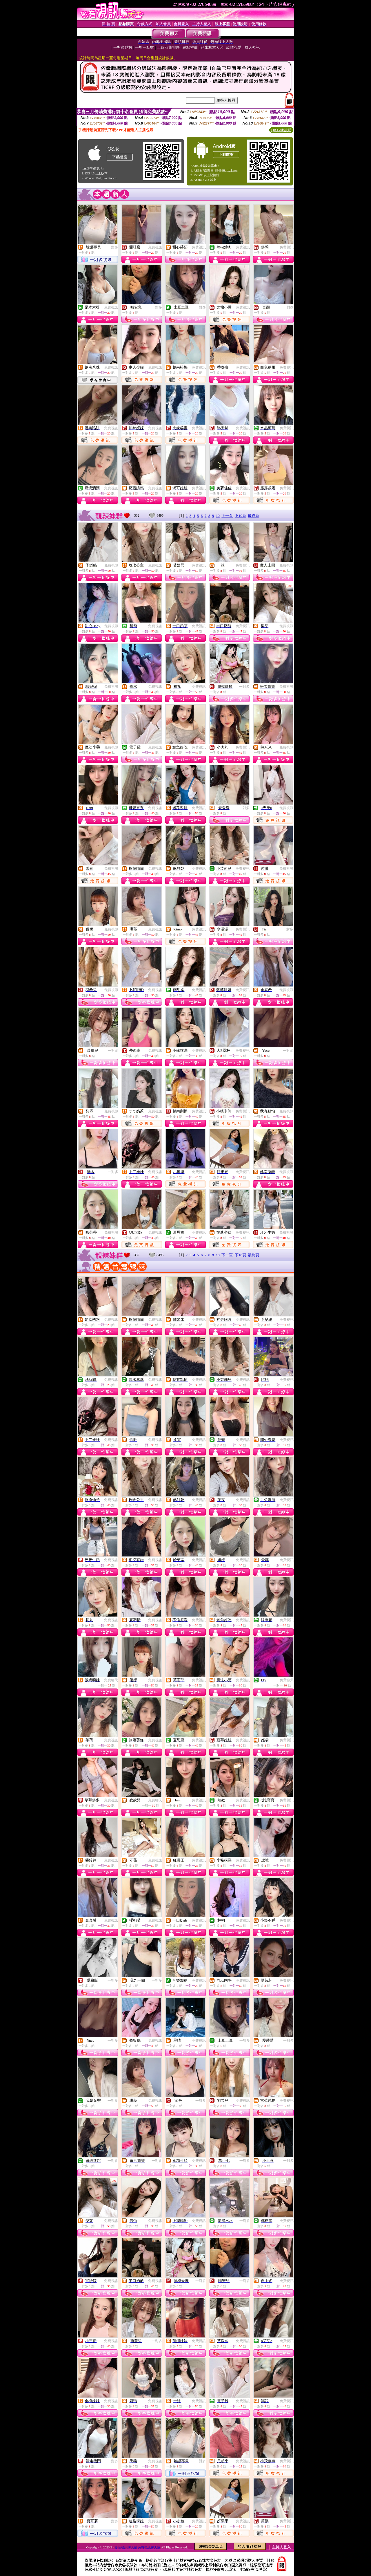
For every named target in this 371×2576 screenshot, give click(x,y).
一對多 (113, 247)
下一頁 (227, 515)
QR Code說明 (281, 130)
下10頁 (240, 515)
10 (218, 515)
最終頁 (253, 515)
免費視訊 (155, 247)
